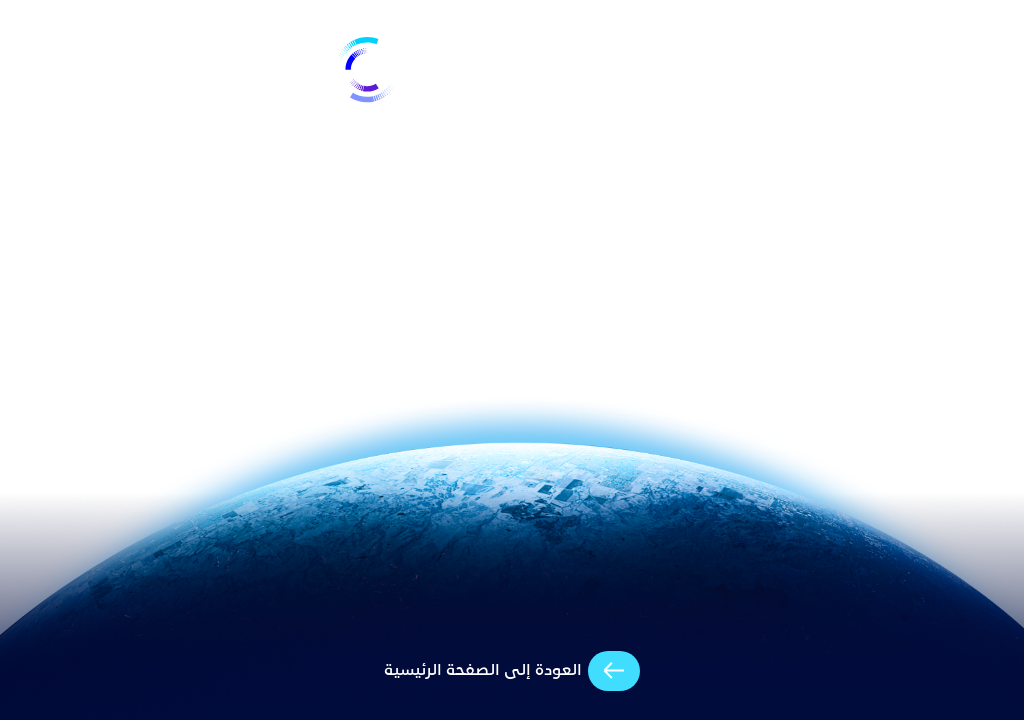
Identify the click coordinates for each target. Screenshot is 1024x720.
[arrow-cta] (512, 671)
